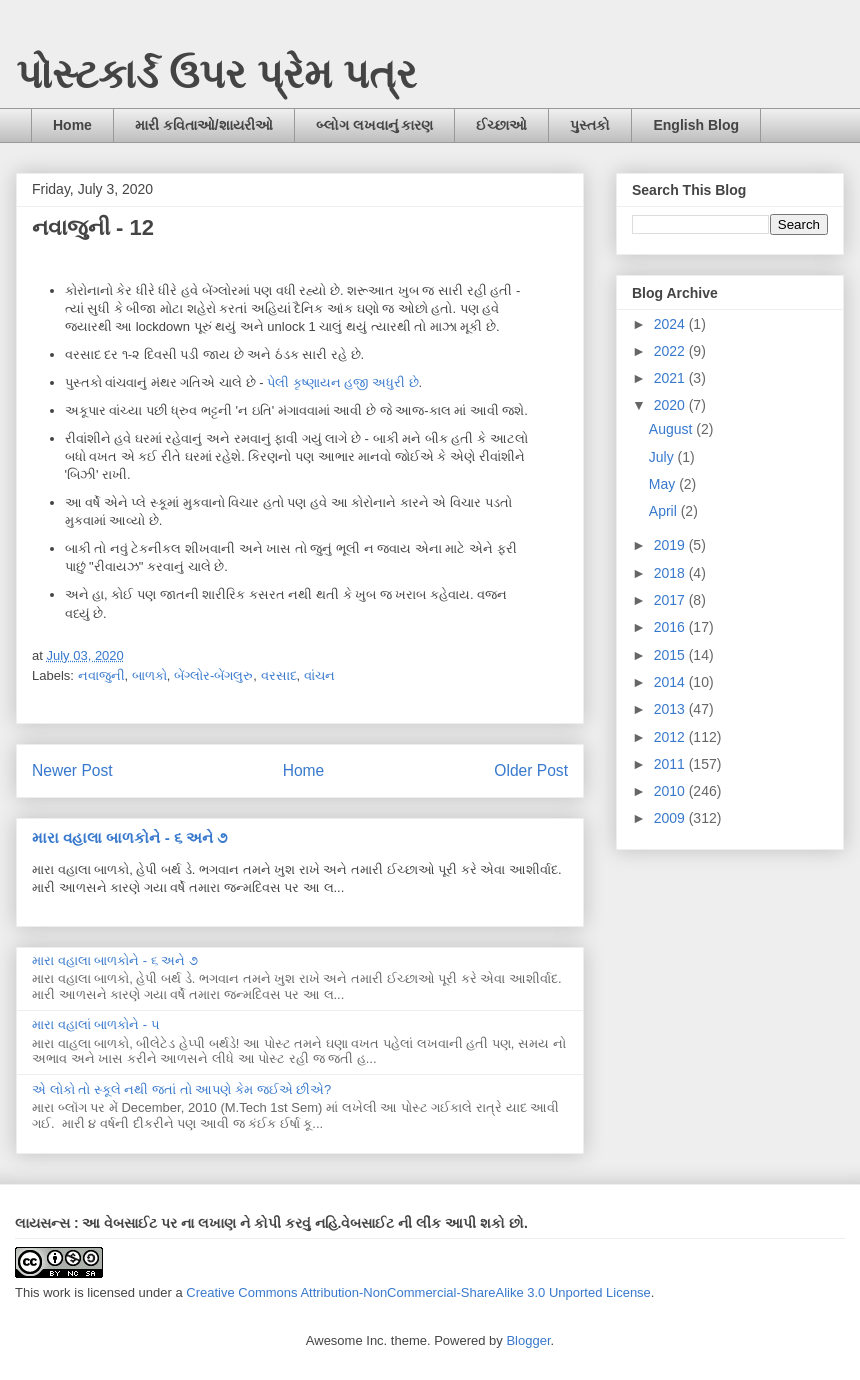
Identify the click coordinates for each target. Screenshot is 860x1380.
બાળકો (149, 675)
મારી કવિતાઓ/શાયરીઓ (204, 125)
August (672, 429)
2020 (671, 405)
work (56, 1292)
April (665, 511)
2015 (671, 655)
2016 (671, 627)
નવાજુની (101, 675)
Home (72, 125)
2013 (671, 709)
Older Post (531, 770)
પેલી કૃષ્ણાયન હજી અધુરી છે (342, 382)
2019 (671, 545)
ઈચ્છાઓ (501, 125)
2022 (671, 351)
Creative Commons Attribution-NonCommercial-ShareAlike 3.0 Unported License (418, 1292)
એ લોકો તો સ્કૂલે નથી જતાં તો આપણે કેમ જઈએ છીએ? (181, 1089)
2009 (671, 818)
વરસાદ (279, 675)
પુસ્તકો (590, 125)
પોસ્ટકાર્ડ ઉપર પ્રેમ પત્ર (216, 74)
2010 (671, 791)
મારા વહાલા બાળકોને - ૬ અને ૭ (129, 837)
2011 (671, 764)
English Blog (696, 125)
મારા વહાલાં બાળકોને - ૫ (96, 1024)
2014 (671, 682)
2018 (671, 573)
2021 (671, 378)
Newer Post (72, 770)
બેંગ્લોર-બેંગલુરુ (213, 675)
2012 (671, 737)
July (663, 457)
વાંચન (319, 675)
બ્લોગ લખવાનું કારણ (375, 125)
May (664, 484)
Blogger (528, 1340)
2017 (671, 600)
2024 (671, 324)
